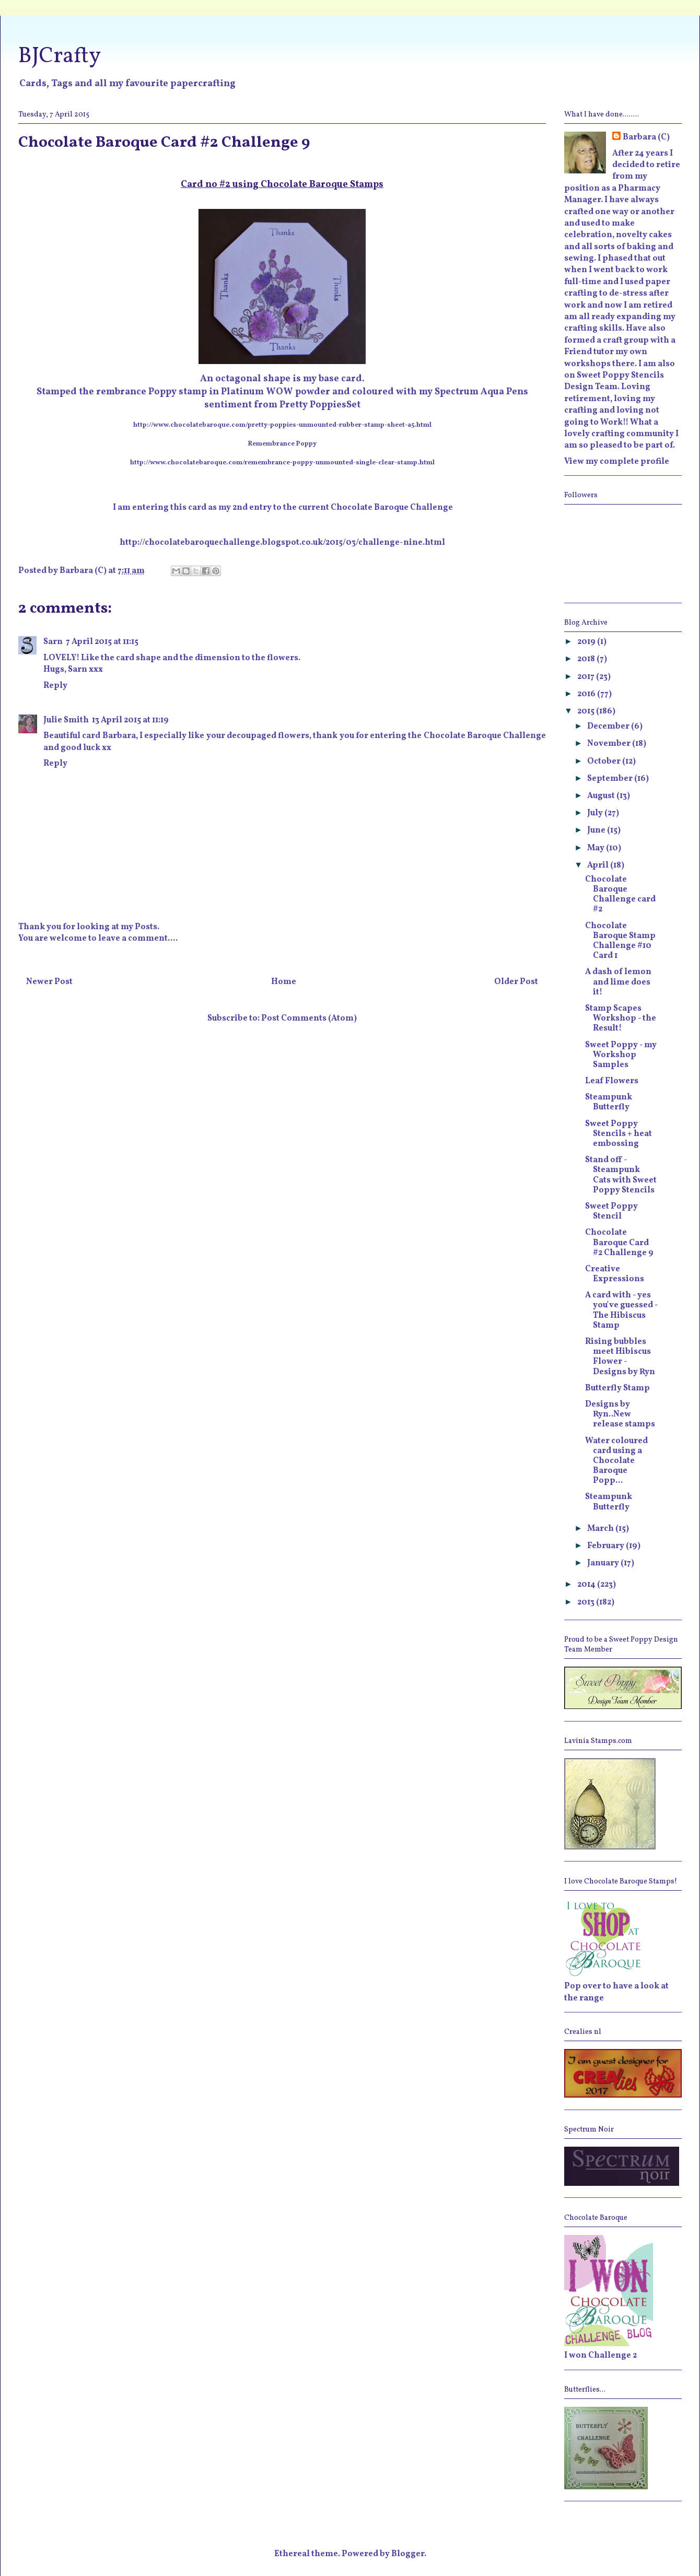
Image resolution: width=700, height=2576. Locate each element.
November (609, 744)
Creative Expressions (614, 1274)
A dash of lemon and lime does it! (618, 982)
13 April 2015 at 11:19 (130, 720)
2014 (587, 1584)
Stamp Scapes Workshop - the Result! (620, 1018)
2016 (587, 694)
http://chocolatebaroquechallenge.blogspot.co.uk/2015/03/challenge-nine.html (282, 542)
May (596, 848)
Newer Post (49, 982)
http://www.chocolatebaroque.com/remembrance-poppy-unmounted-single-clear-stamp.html (282, 462)
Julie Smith (66, 720)
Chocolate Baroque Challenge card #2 (620, 895)
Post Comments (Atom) (309, 1018)
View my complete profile (616, 461)
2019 (587, 642)
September (610, 778)
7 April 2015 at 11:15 (102, 642)
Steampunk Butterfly (608, 1102)
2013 (586, 1602)
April (598, 865)
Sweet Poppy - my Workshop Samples (621, 1055)
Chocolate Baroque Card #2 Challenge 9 (619, 1242)
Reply (55, 686)
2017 (586, 677)
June (597, 830)
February (606, 1546)
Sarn (53, 642)
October (604, 761)
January (604, 1563)
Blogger (407, 2554)
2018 (587, 659)
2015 (586, 711)
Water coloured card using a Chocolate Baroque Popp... (616, 1461)
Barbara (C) (646, 137)
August (601, 796)
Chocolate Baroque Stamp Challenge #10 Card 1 (620, 941)
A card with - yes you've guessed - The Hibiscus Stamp (621, 1310)
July (595, 813)
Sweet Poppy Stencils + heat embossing (618, 1134)
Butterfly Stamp (617, 1388)
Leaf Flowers (611, 1081)
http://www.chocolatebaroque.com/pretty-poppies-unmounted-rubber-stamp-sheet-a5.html (282, 425)
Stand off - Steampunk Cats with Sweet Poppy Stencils (621, 1175)
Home (283, 982)
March (601, 1529)
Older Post (516, 982)
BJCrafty (59, 56)
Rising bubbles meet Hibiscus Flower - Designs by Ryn (620, 1357)
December (609, 726)
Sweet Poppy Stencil (611, 1211)
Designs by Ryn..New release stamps (620, 1414)
